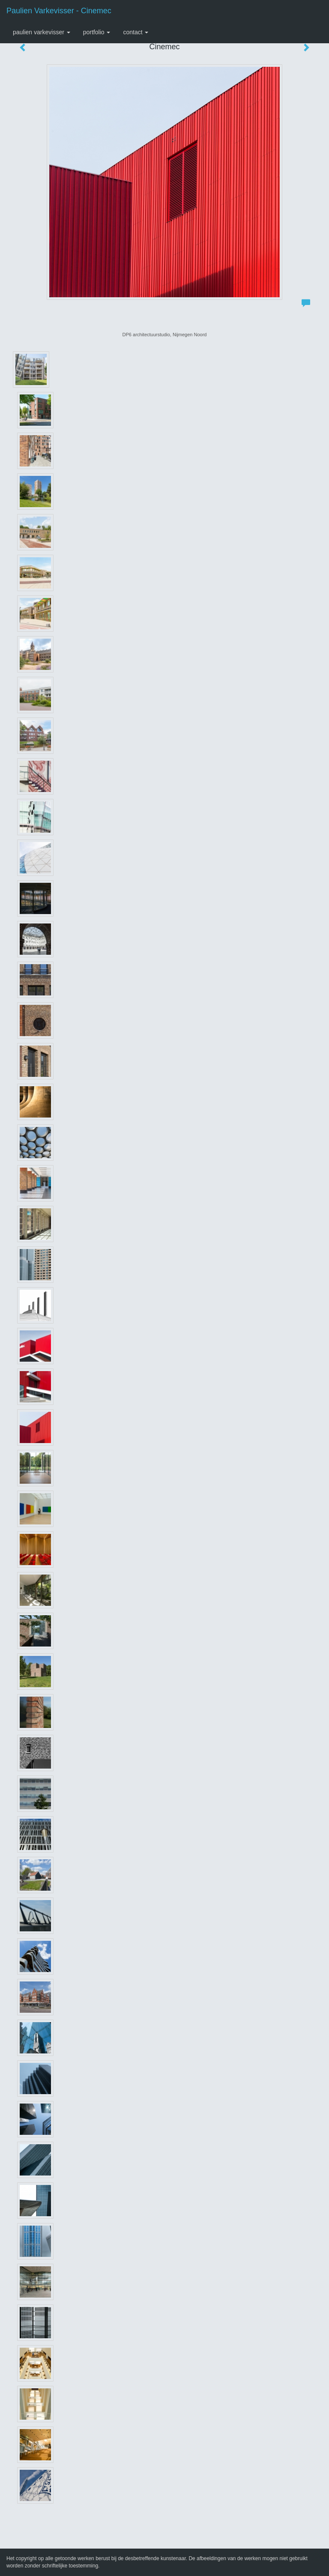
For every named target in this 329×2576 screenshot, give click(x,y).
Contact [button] (135, 32)
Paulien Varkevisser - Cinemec (58, 10)
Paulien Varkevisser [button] (41, 32)
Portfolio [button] (97, 32)
